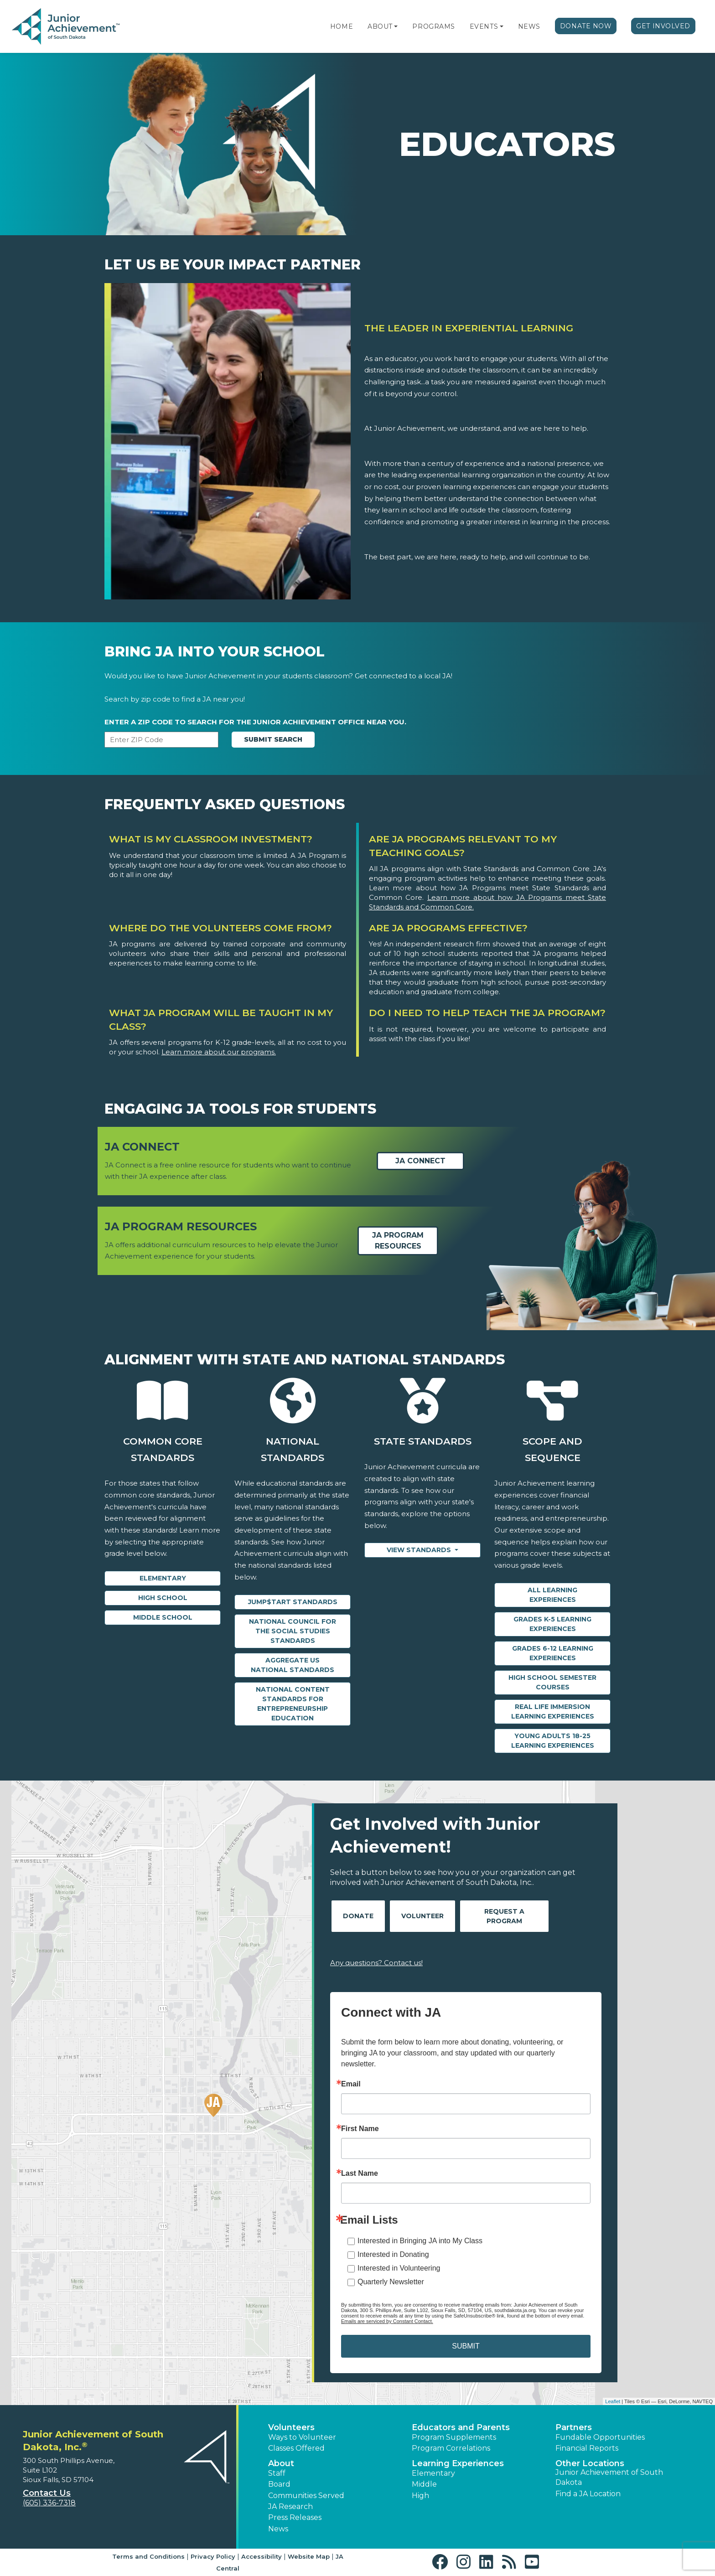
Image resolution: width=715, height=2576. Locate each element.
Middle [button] (424, 2484)
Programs (433, 26)
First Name (360, 2128)
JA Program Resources (398, 1240)
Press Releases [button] (294, 2517)
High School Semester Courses (552, 1682)
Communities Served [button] (306, 2495)
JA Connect (420, 1160)
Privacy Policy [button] (213, 2556)
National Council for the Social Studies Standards (292, 1631)
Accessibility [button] (261, 2556)
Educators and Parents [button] (461, 2427)
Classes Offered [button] (296, 2448)
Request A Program (504, 1916)
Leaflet (612, 2401)
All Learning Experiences (552, 1595)
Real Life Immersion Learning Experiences (552, 1711)
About (380, 26)
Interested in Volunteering (399, 2268)
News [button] (278, 2528)
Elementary (163, 1578)
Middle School (162, 1617)
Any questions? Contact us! (376, 1962)
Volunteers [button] (291, 2427)
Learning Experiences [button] (458, 2463)
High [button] (420, 2495)
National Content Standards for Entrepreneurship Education (293, 1703)
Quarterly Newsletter (391, 2282)
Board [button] (279, 2484)
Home (341, 26)
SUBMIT (465, 2346)
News (529, 26)
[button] (396, 26)
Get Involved (663, 26)
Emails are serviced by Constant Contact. (387, 2321)
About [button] (281, 2463)
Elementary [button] (433, 2473)
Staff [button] (276, 2473)
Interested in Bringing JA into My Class (420, 2241)
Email (351, 2084)
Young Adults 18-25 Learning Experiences (552, 1741)
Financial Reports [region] (586, 2448)
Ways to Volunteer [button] (302, 2437)
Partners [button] (573, 2427)
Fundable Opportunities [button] (600, 2437)
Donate (358, 1916)
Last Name (359, 2173)
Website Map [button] (309, 2556)
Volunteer (422, 1916)
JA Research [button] (290, 2506)
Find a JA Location (588, 2493)
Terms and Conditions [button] (148, 2556)
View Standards (420, 1550)
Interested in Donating (393, 2254)
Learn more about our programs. (218, 1052)
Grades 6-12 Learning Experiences (552, 1653)
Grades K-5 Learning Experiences (552, 1624)
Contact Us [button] (47, 2493)
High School (162, 1598)
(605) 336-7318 (49, 2503)
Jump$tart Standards (292, 1602)
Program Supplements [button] (454, 2437)
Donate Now (586, 26)
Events (484, 26)
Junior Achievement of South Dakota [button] (609, 2477)
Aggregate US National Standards (292, 1665)
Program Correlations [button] (451, 2448)
